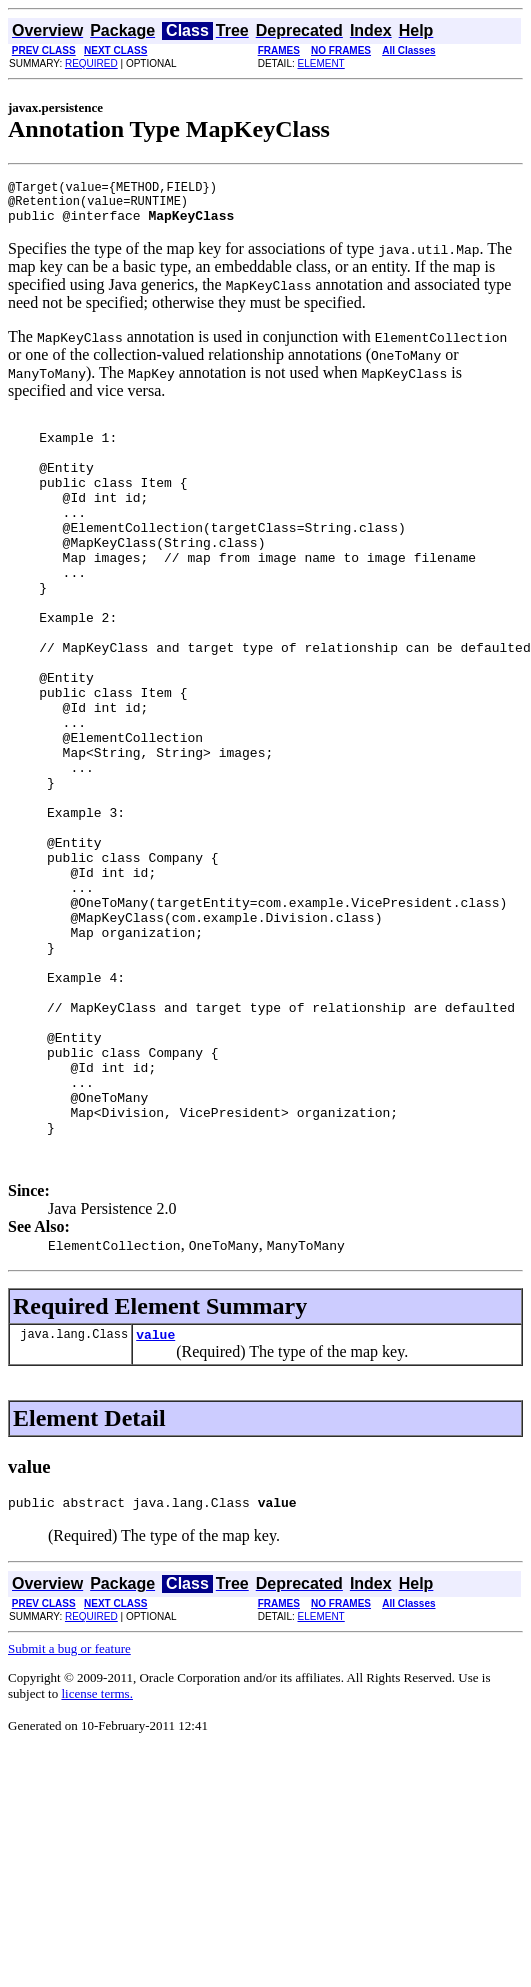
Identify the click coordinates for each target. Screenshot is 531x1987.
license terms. (96, 1858)
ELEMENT (321, 63)
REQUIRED (91, 63)
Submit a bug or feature (69, 1813)
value (155, 1496)
